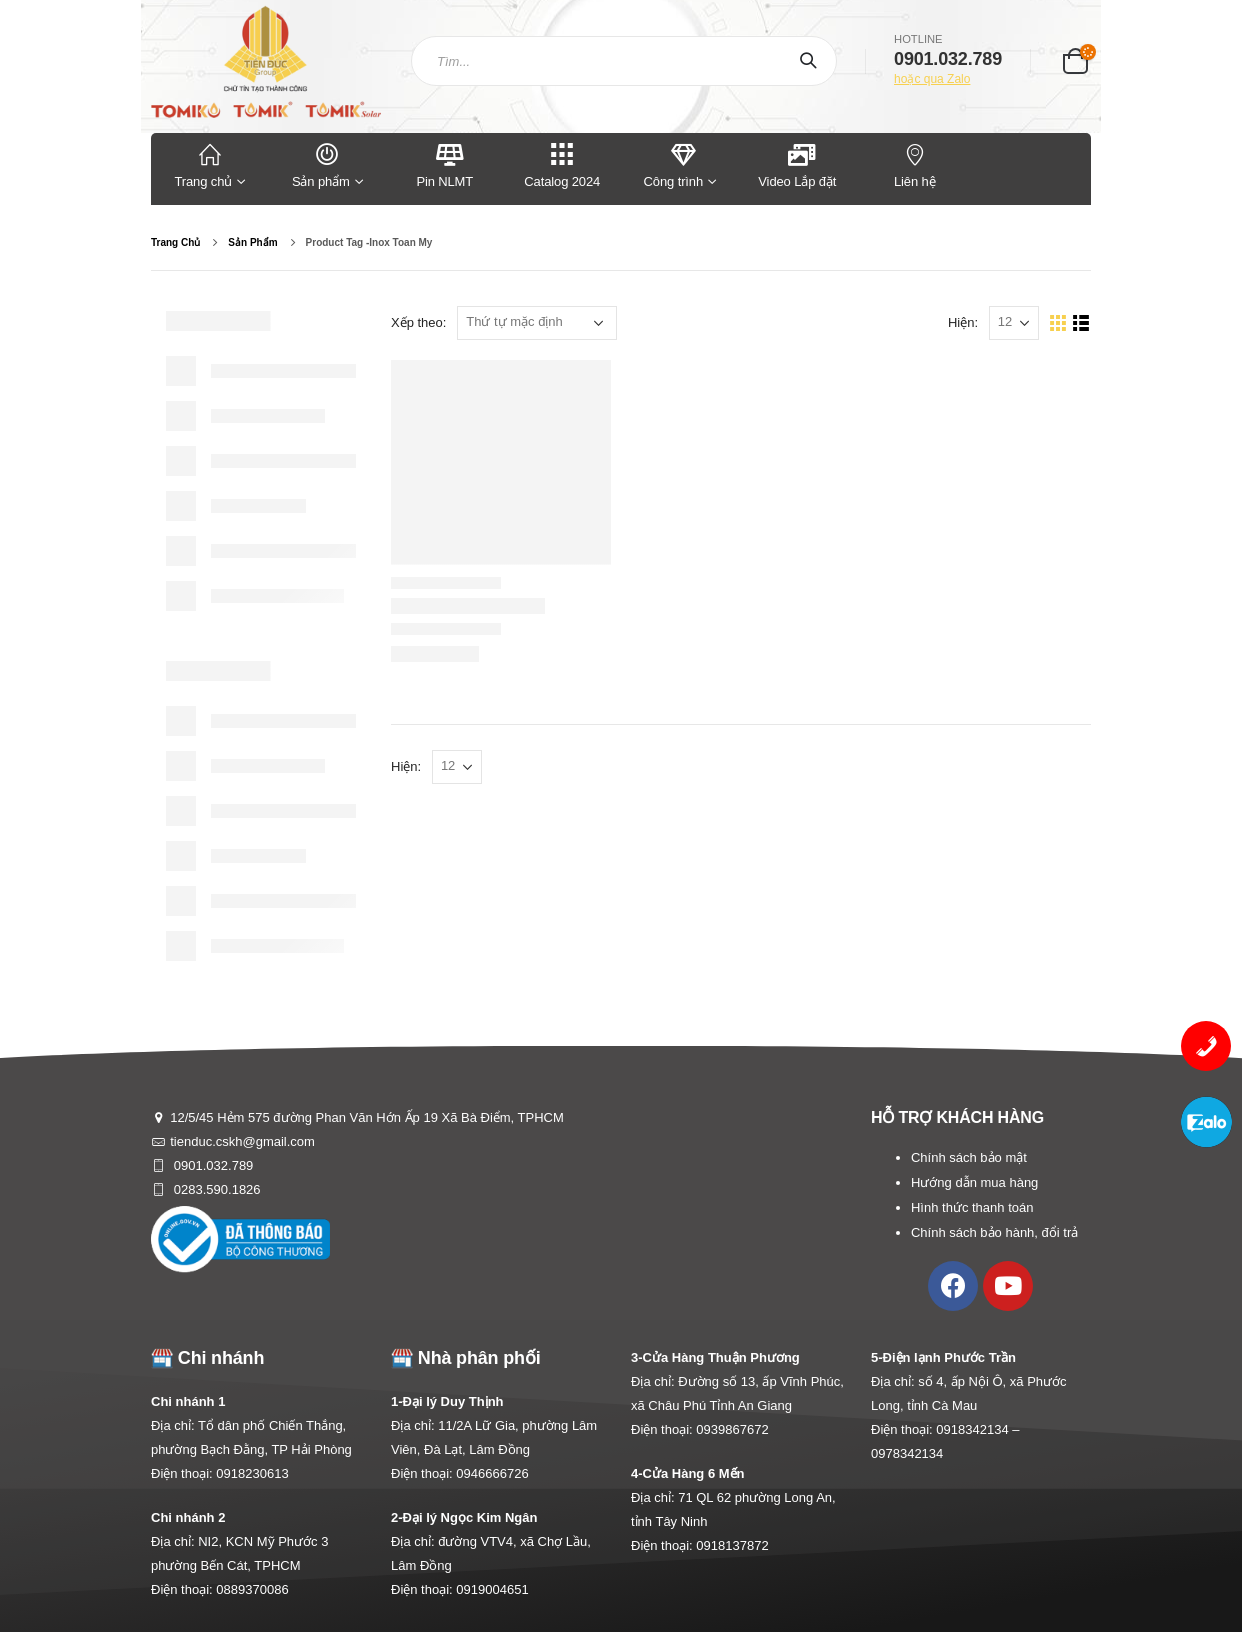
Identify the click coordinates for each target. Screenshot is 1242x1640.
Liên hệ (915, 164)
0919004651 (492, 1589)
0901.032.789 (211, 1165)
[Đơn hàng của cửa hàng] (537, 323)
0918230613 (252, 1473)
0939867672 (732, 1429)
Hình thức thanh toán (972, 1207)
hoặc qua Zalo (932, 79)
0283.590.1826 (215, 1189)
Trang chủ (210, 164)
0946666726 (492, 1473)
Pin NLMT (444, 164)
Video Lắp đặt (797, 164)
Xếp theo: (418, 322)
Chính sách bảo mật (969, 1157)
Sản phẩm (328, 164)
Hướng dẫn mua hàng (974, 1182)
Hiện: (963, 322)
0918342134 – (977, 1429)
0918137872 (732, 1545)
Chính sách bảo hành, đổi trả (994, 1232)
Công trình (673, 164)
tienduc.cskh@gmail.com (242, 1141)
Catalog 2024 (563, 164)
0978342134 (907, 1453)
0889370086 (252, 1589)
